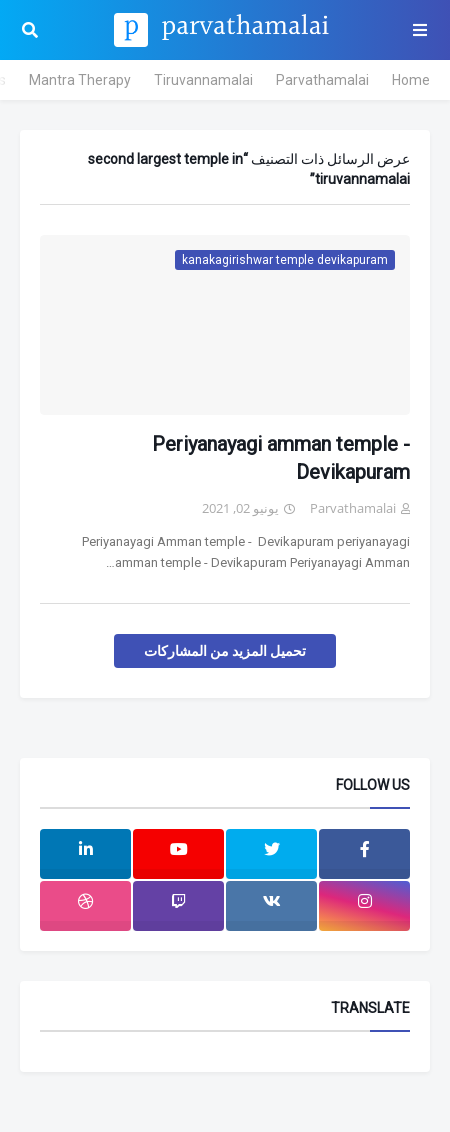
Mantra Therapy (80, 80)
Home (411, 80)
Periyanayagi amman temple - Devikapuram (281, 458)
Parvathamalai (322, 80)
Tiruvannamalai (203, 80)
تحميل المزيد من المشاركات (225, 651)
